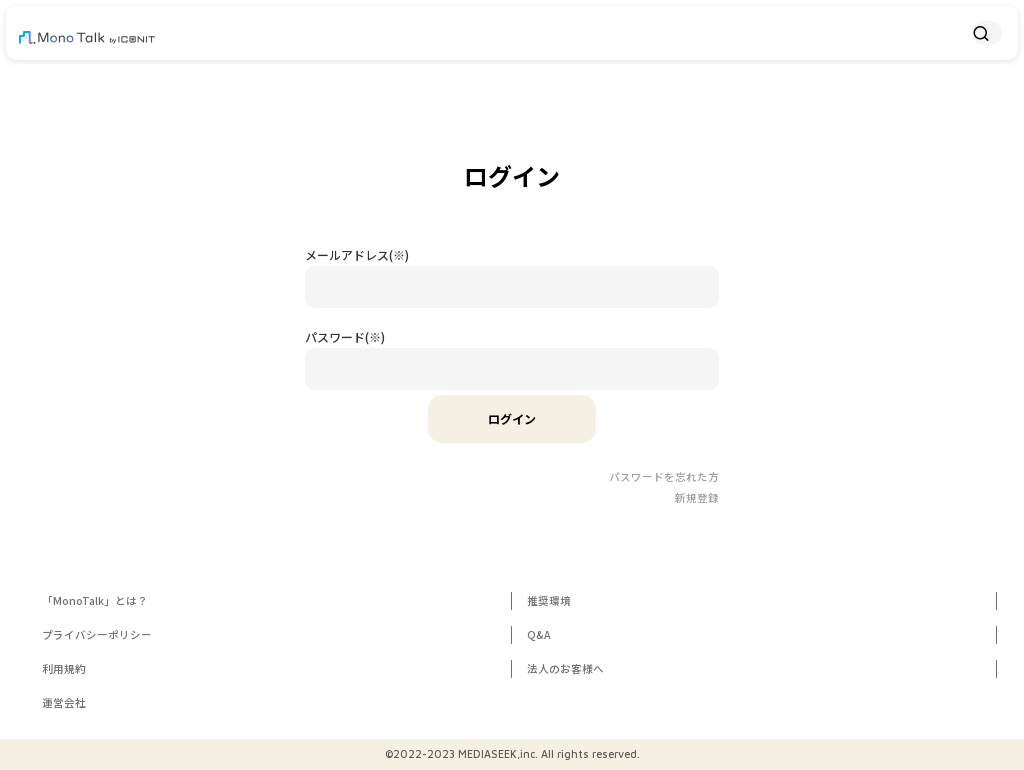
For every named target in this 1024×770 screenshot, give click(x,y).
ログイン (512, 418)
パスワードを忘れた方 (664, 476)
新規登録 (697, 497)
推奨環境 (549, 600)
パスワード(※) (345, 336)
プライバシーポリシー (97, 634)
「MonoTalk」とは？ (95, 600)
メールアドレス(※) (357, 254)
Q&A (539, 634)
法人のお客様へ (565, 668)
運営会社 (64, 702)
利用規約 (64, 668)
